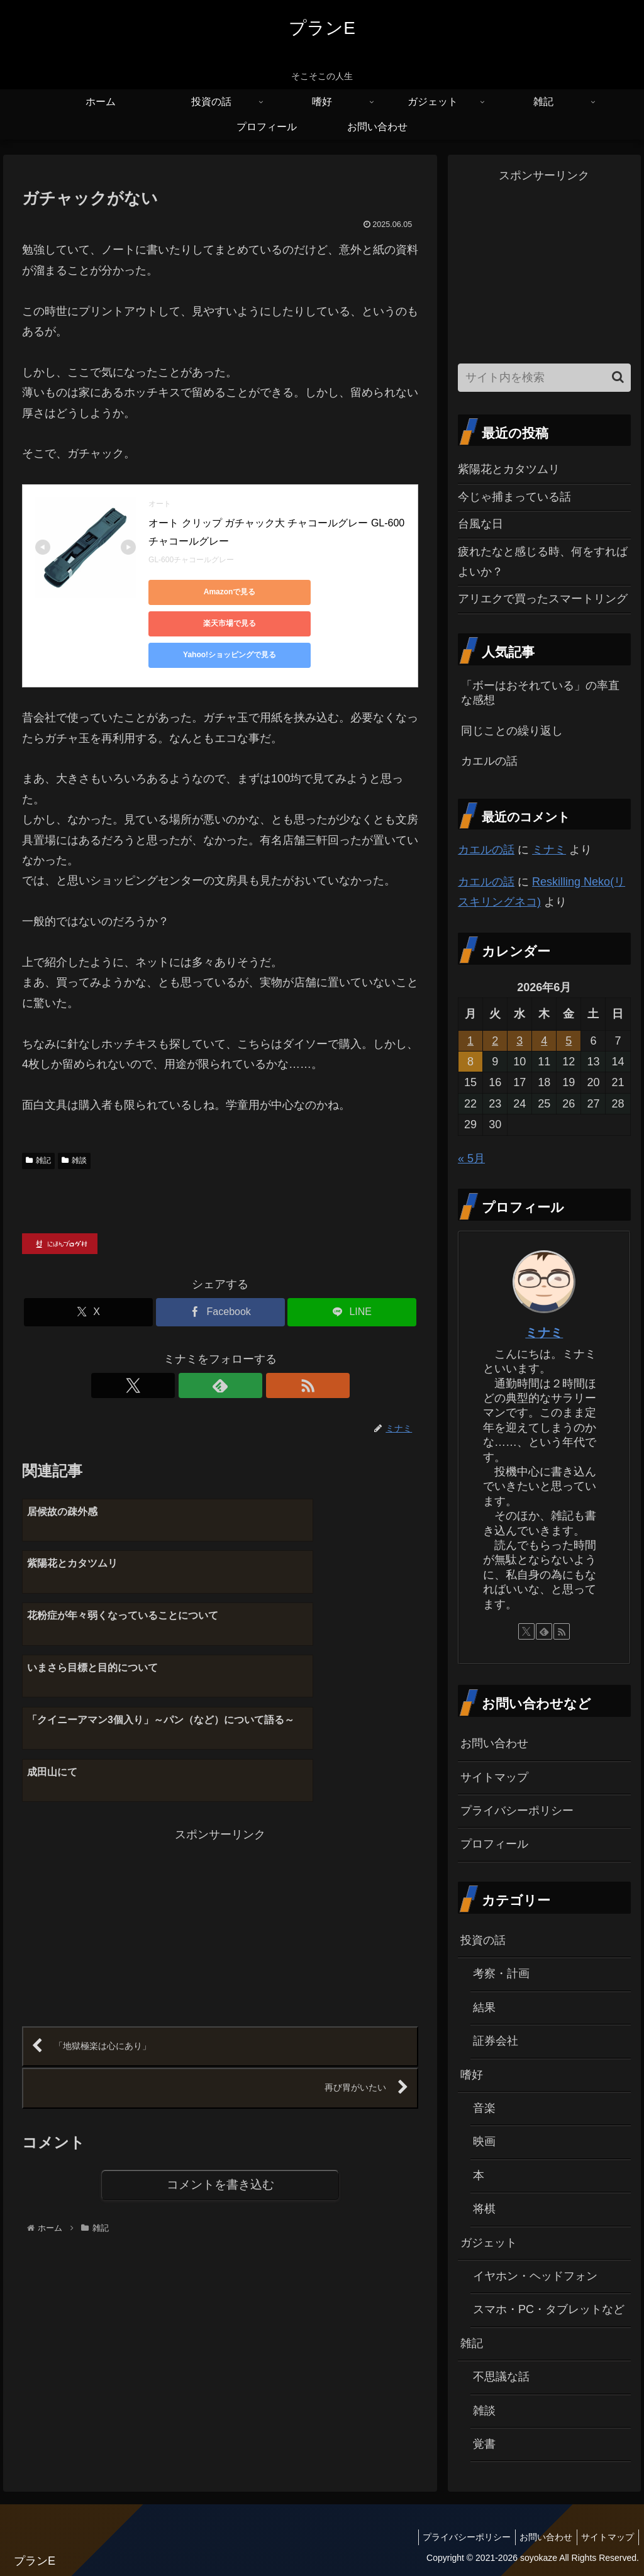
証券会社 (495, 2041)
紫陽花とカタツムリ (509, 469)
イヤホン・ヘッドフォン (535, 2276)
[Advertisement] (121, 1770)
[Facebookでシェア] (220, 1281)
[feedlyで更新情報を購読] (220, 1354)
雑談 (74, 1128)
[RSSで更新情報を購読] (249, 1354)
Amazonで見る (205, 591)
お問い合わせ (494, 1743)
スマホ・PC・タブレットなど (549, 2309)
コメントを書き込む (220, 2034)
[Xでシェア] (88, 1281)
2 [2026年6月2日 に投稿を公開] (495, 1041)
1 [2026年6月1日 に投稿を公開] (470, 1041)
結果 (484, 2007)
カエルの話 (486, 849)
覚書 (484, 2444)
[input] (544, 378)
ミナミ (549, 849)
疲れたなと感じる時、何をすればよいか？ (543, 561)
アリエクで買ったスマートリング (543, 598)
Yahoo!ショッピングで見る (205, 623)
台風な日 (480, 524)
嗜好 (471, 2074)
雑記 (38, 1128)
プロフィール (494, 1844)
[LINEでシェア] (351, 1281)
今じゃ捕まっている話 (514, 497)
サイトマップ (494, 1777)
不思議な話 (501, 2376)
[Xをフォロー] (191, 1354)
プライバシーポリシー (517, 1810)
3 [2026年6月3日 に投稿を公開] (519, 1041)
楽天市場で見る (324, 591)
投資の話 (483, 1940)
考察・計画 (501, 1973)
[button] (618, 377)
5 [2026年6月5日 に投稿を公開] (568, 1041)
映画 (484, 2141)
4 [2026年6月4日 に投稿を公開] (544, 1041)
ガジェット (488, 2242)
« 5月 (471, 1158)
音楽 (484, 2108)
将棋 (484, 2208)
